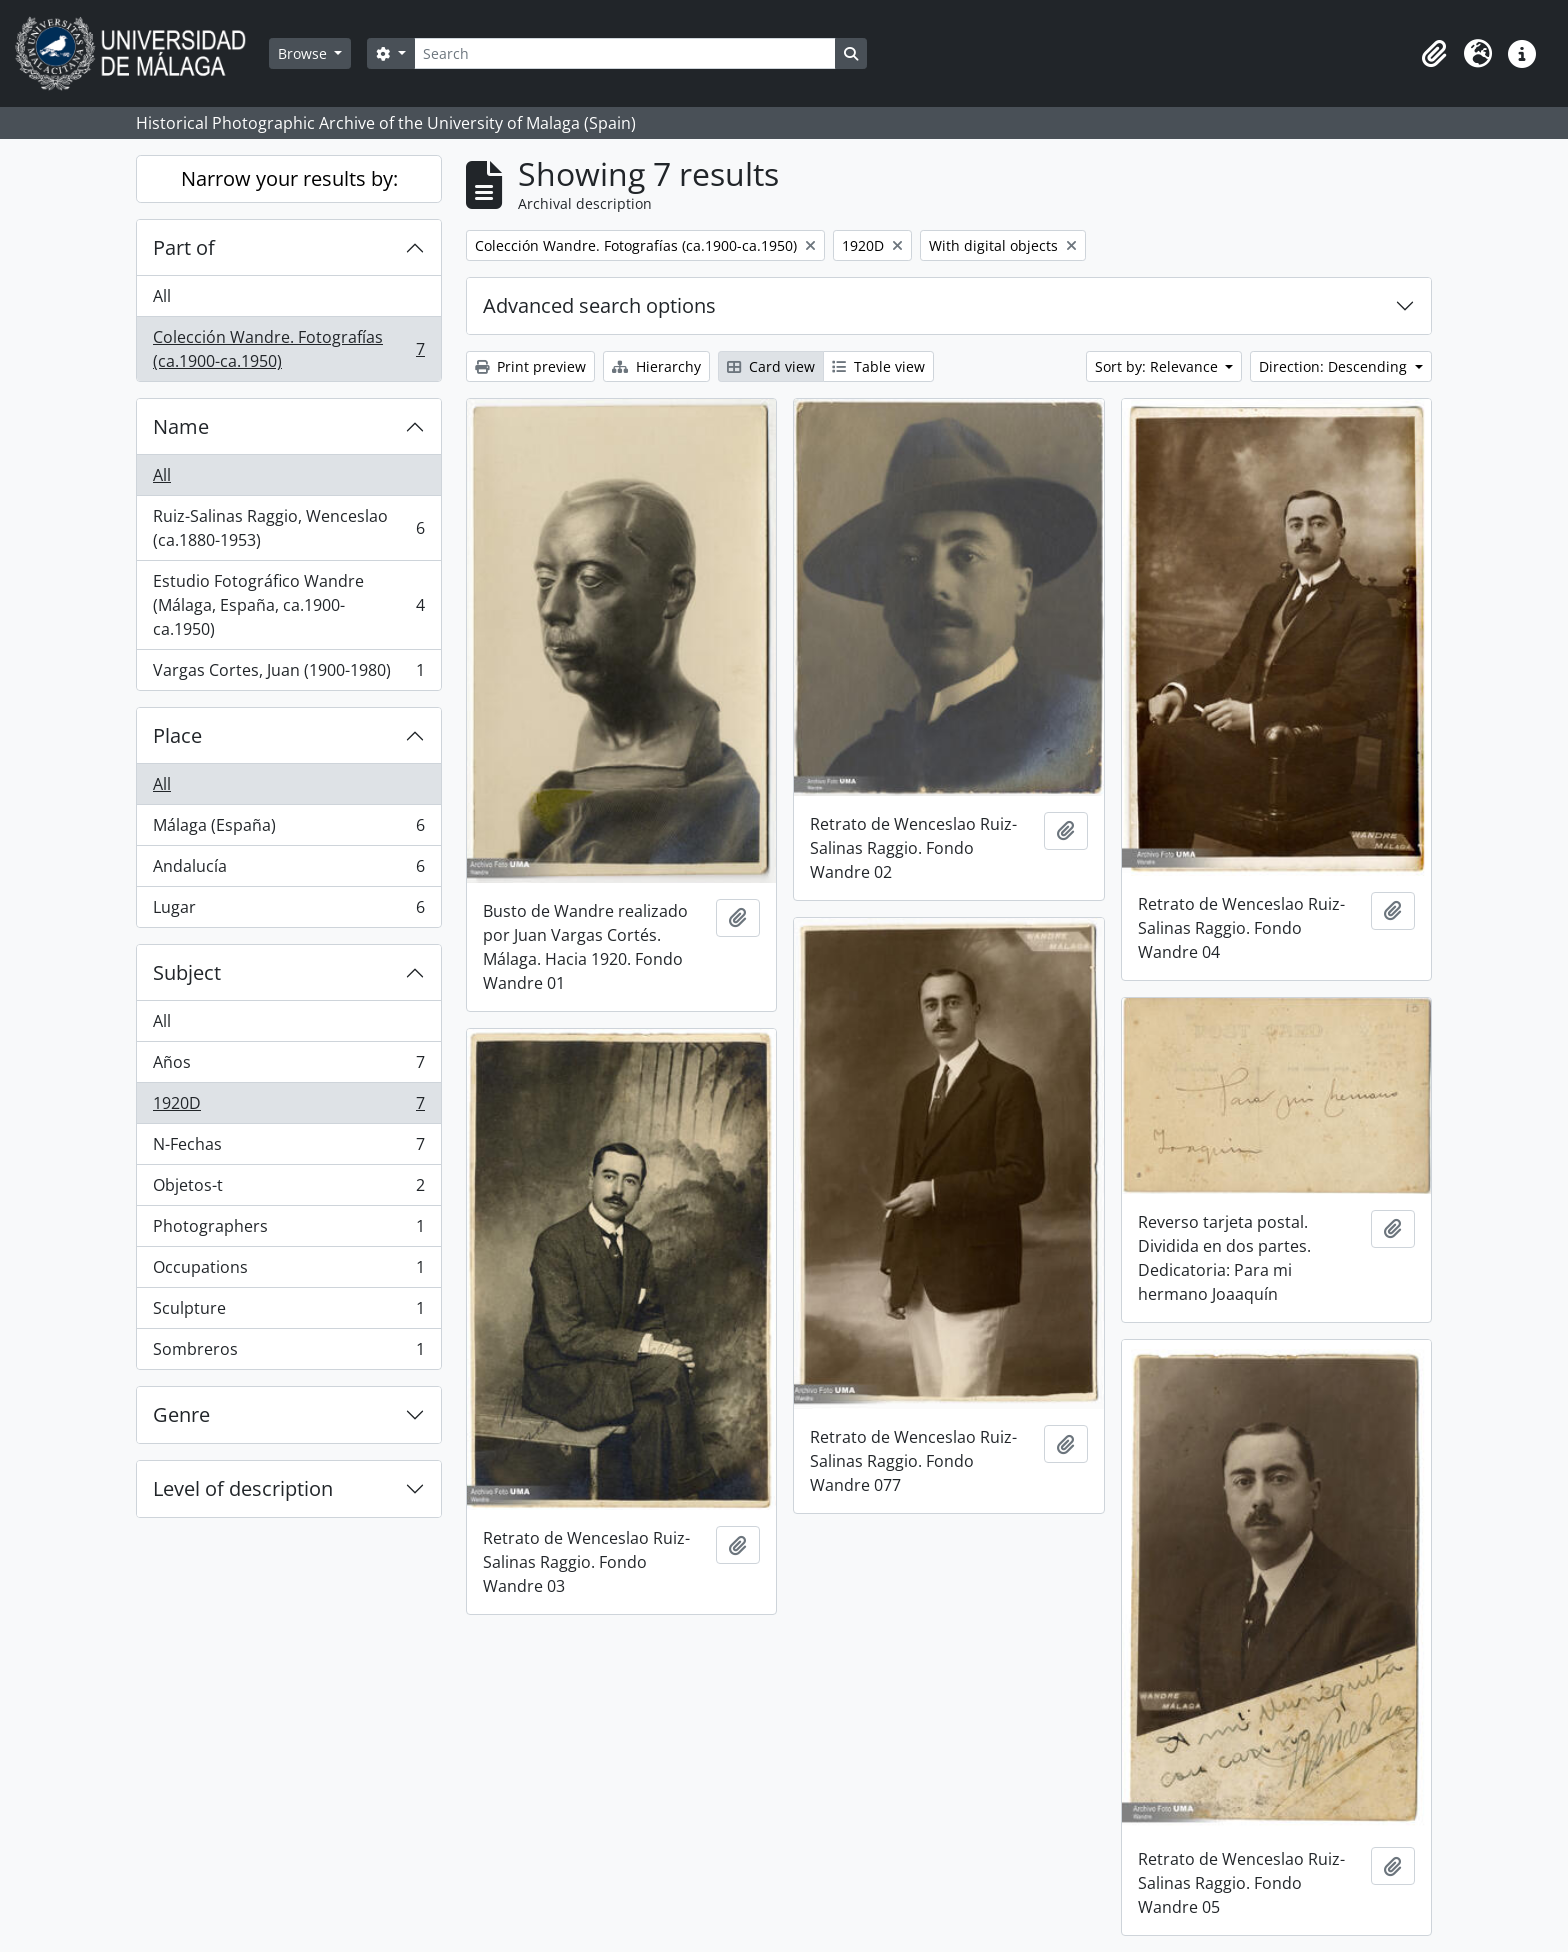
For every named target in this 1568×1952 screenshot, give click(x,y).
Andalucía (288, 870)
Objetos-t (288, 1189)
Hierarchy (656, 366)
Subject (187, 972)
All (162, 296)
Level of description (243, 1488)
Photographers (288, 1230)
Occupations (288, 1271)
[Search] (625, 53)
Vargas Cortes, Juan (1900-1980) (288, 674)
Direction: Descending (1335, 366)
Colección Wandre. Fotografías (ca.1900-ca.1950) (288, 349)
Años (288, 1066)
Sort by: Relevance (1158, 366)
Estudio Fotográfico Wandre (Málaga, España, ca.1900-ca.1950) (288, 605)
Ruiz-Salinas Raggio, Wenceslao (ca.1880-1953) (288, 528)
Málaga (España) (288, 829)
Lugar (288, 911)
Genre (181, 1414)
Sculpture (288, 1312)
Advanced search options (599, 305)
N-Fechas (288, 1148)
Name (181, 426)
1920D (288, 1107)
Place (177, 735)
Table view (878, 366)
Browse (304, 53)
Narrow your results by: (289, 178)
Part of (184, 247)
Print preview (530, 366)
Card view (771, 366)
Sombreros (288, 1353)
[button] (1434, 54)
